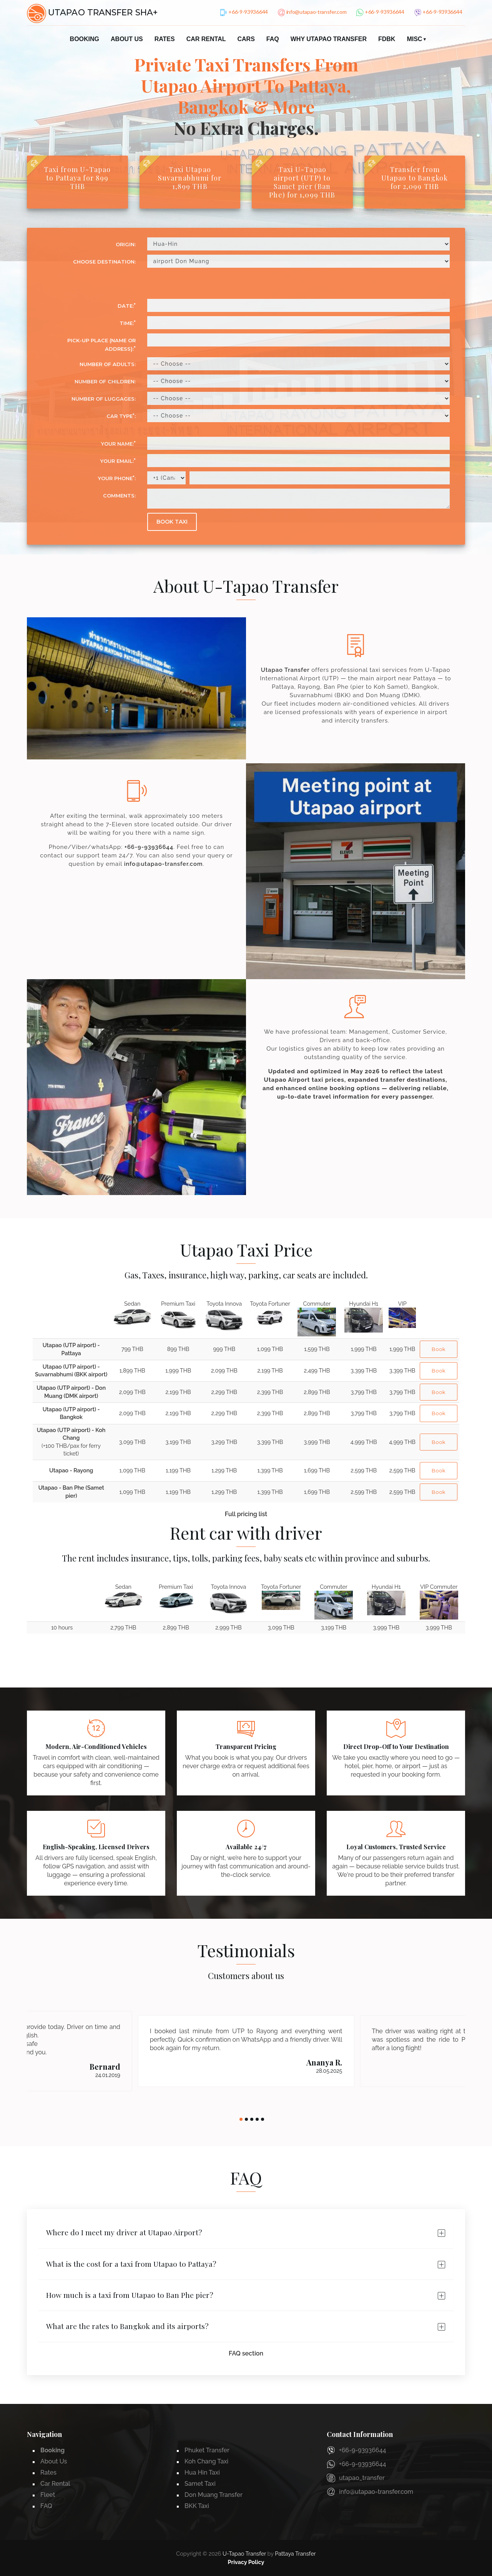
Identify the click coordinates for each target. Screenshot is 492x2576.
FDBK (386, 39)
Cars (245, 39)
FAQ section (246, 2353)
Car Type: (121, 416)
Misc (414, 39)
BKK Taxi (196, 2506)
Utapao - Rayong (71, 1470)
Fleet (47, 2494)
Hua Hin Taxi (202, 2472)
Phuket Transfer (206, 2450)
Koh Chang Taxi (206, 2461)
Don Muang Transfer (213, 2494)
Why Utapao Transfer (329, 39)
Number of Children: (105, 381)
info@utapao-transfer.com (163, 863)
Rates (165, 39)
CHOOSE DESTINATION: (104, 262)
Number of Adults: (108, 364)
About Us (127, 39)
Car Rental (206, 39)
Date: (127, 305)
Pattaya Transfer (295, 2553)
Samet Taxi (200, 2483)
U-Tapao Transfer (244, 2553)
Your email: (118, 461)
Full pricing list (246, 1514)
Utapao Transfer (285, 669)
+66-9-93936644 (149, 847)
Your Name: (118, 443)
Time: (128, 323)
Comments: (119, 495)
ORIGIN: (126, 244)
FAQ (272, 39)
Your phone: (117, 478)
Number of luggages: (103, 399)
